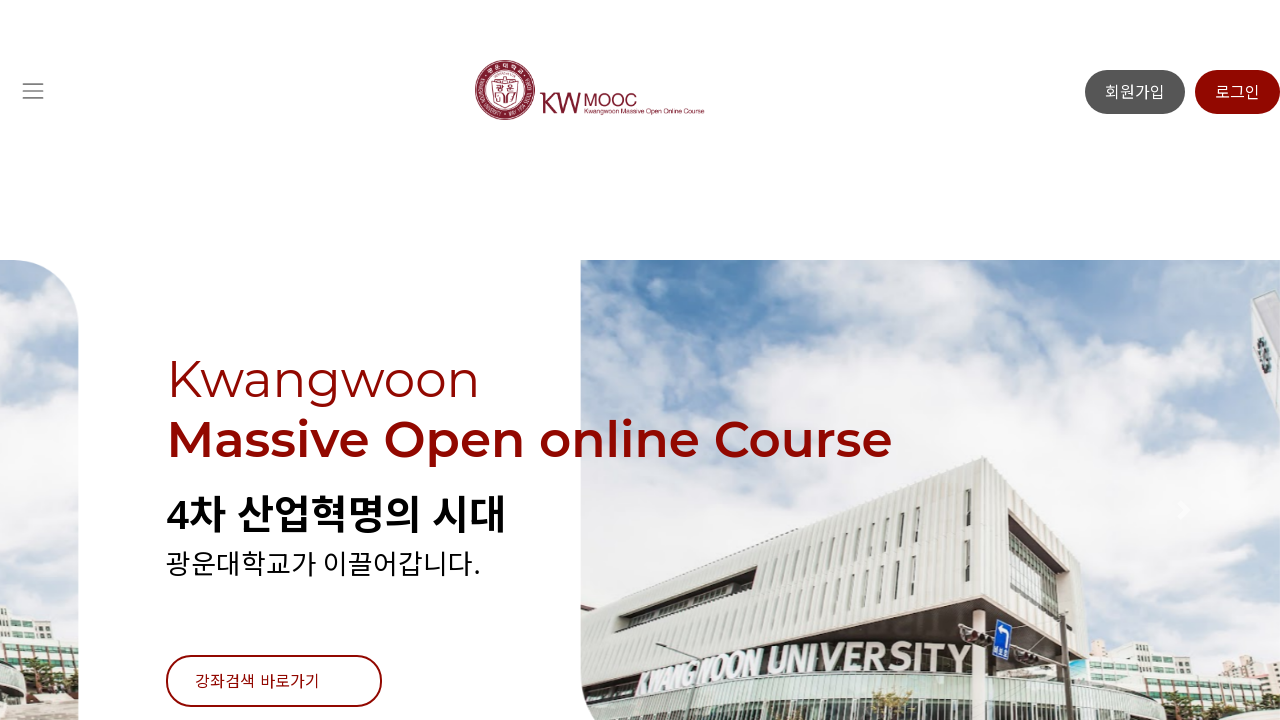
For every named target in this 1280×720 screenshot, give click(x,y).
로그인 (1237, 92)
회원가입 (1135, 92)
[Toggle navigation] (32, 92)
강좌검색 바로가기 (257, 681)
